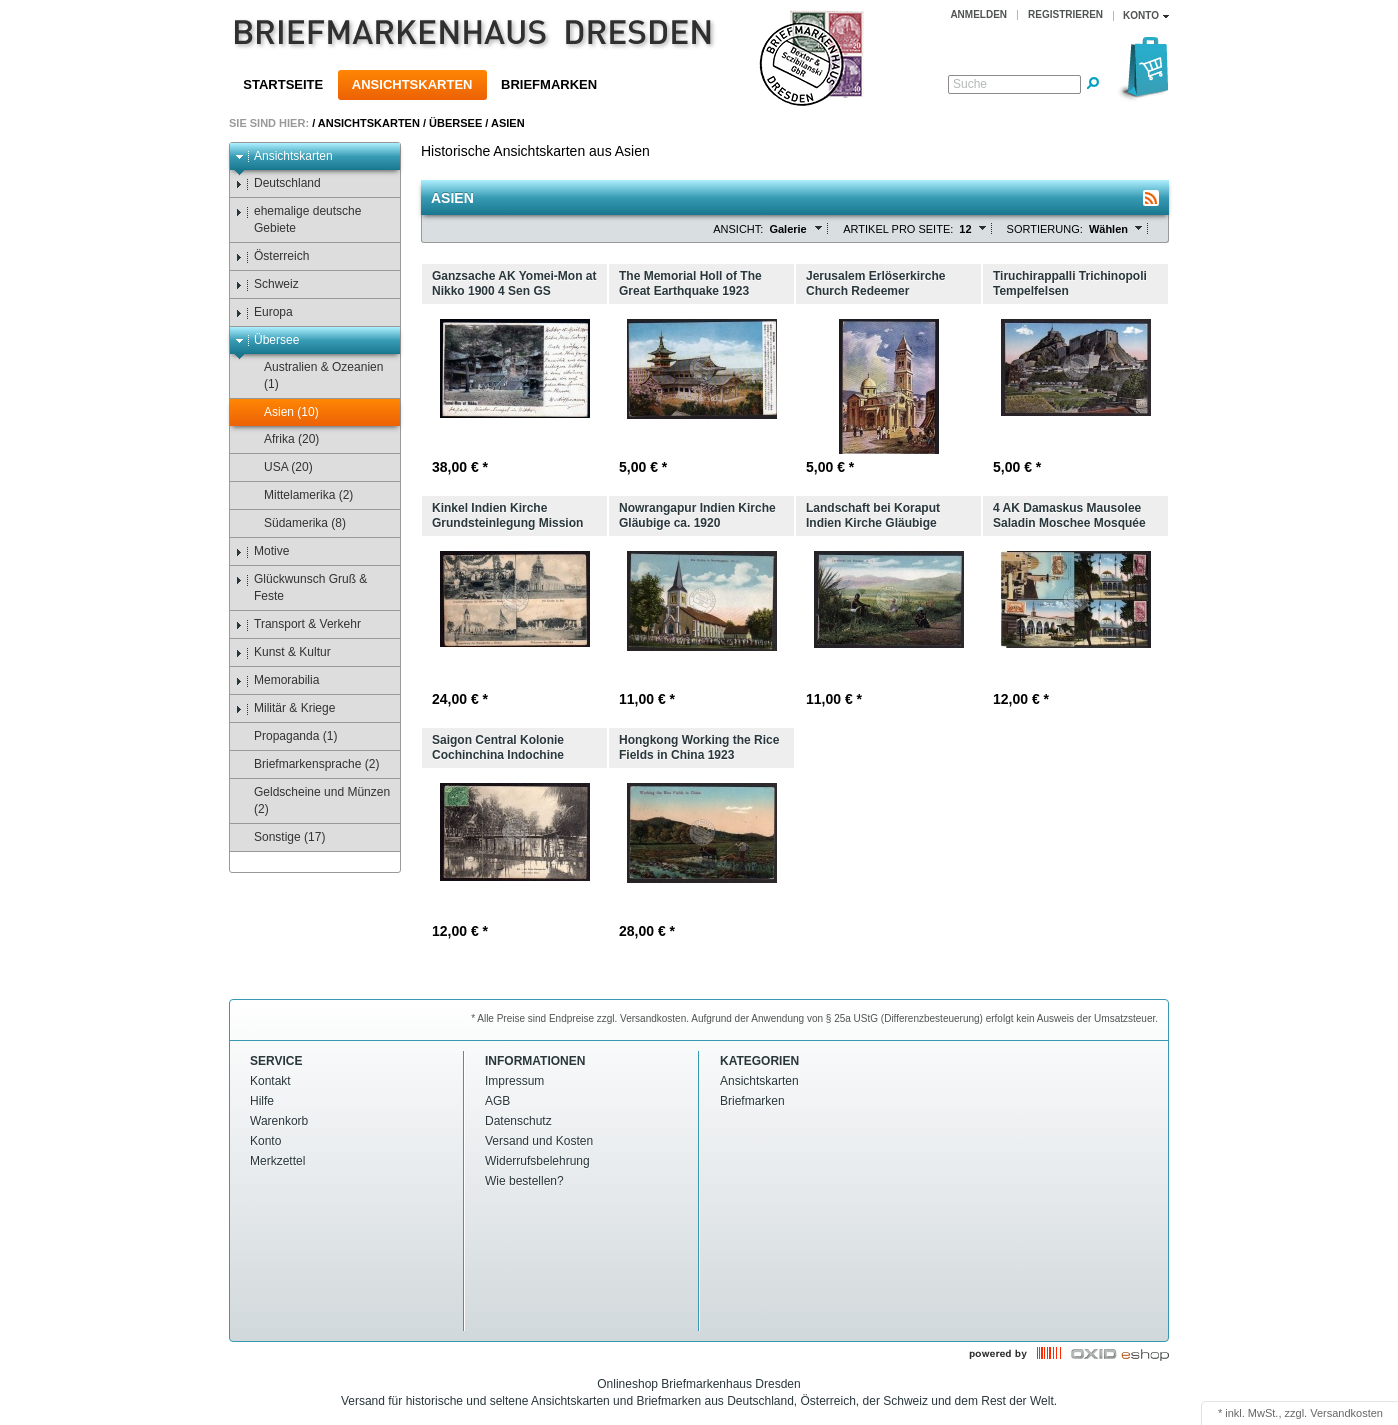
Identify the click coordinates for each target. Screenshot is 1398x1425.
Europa (264, 312)
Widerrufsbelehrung (537, 1161)
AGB (497, 1101)
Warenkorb (279, 1121)
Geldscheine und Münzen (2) (312, 800)
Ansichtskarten (412, 84)
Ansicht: (738, 229)
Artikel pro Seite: (898, 229)
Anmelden (978, 14)
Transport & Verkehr (298, 624)
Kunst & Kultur (283, 652)
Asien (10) (282, 412)
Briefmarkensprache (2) (307, 764)
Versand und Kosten (539, 1141)
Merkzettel (277, 1161)
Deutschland (278, 183)
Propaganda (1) (286, 736)
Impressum (514, 1081)
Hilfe (262, 1101)
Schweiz (267, 284)
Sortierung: (1045, 229)
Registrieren (1065, 14)
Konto (265, 1141)
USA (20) (279, 467)
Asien (508, 123)
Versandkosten (1346, 1413)
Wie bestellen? (524, 1181)
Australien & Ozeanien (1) (314, 375)
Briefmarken (549, 84)
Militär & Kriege (285, 708)
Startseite (283, 84)
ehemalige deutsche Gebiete (298, 219)
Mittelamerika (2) (299, 495)
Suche (970, 84)
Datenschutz (518, 1121)
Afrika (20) (282, 439)
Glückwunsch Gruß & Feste (301, 587)
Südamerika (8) (295, 523)
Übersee (455, 123)
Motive (262, 551)
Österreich (272, 256)
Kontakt (270, 1081)
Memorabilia (277, 680)
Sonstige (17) (280, 837)
